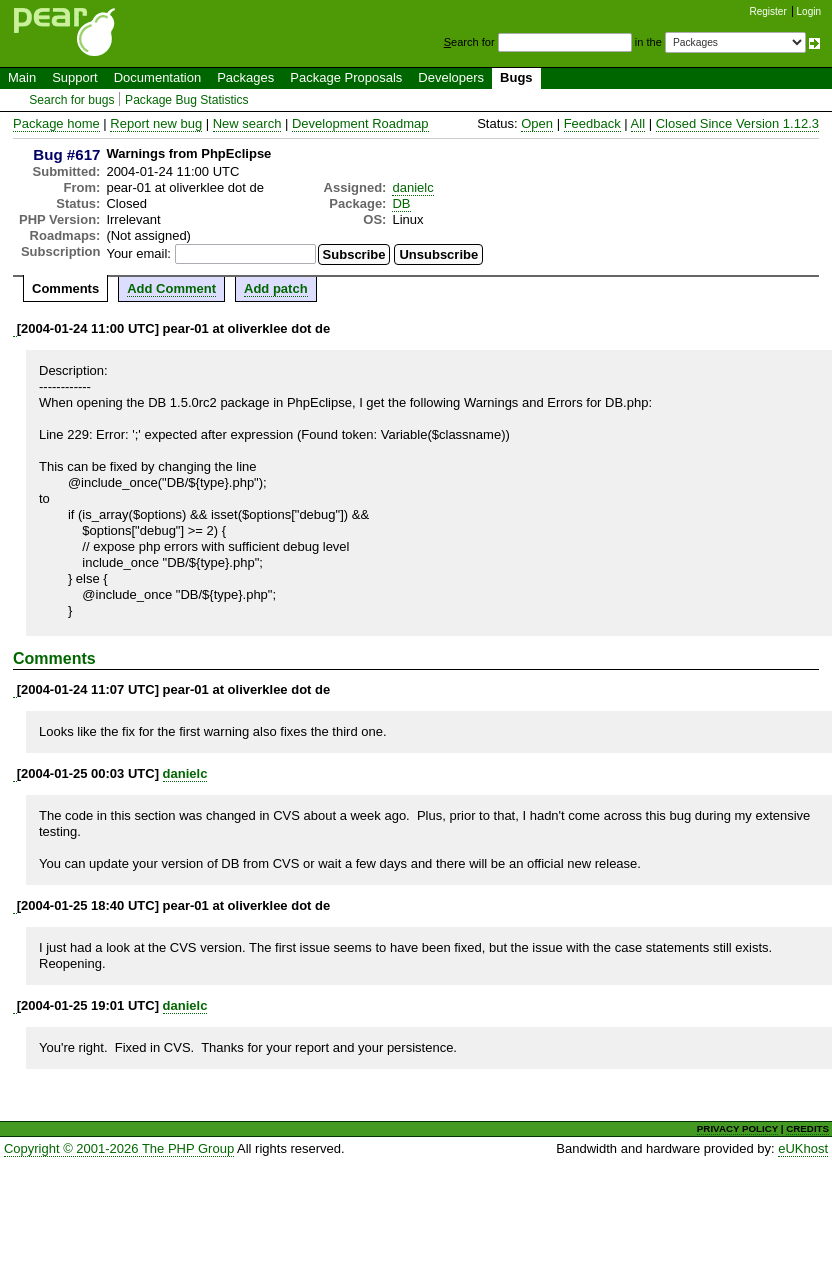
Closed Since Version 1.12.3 (737, 123)
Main (22, 77)
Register (768, 11)
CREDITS (807, 1128)
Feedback (592, 123)
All (638, 123)
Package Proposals (346, 77)
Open (537, 123)
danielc (412, 187)
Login (809, 11)
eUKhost (803, 1148)
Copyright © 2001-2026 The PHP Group (119, 1148)
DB (401, 203)
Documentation (157, 77)
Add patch (276, 288)
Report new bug (156, 123)
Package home (56, 123)
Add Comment (171, 288)
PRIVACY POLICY (737, 1128)
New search (247, 123)
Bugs (516, 77)
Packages (245, 77)
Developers (451, 77)
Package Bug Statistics (187, 100)
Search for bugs (71, 100)
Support (75, 77)
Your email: (138, 253)
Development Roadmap (360, 123)
